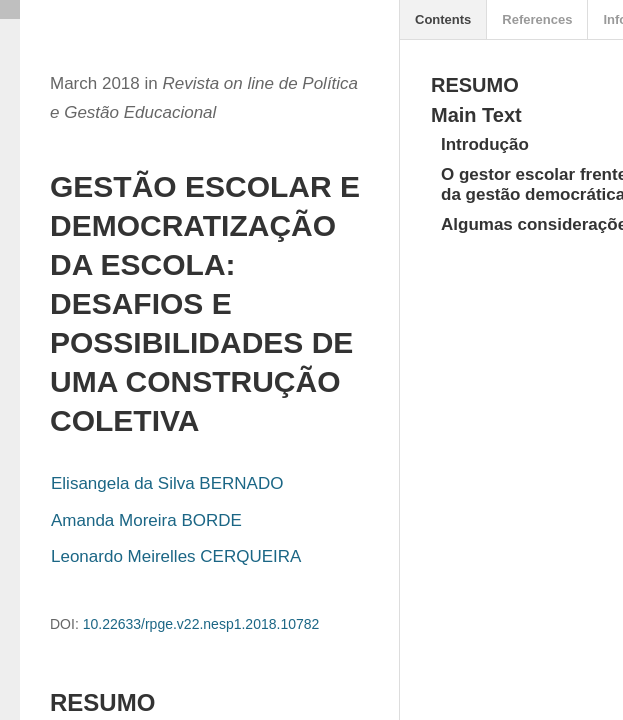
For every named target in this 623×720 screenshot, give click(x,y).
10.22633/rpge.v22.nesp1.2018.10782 (201, 624)
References (537, 19)
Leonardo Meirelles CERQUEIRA (176, 556)
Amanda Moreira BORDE (146, 520)
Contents (443, 19)
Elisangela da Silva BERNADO (167, 483)
